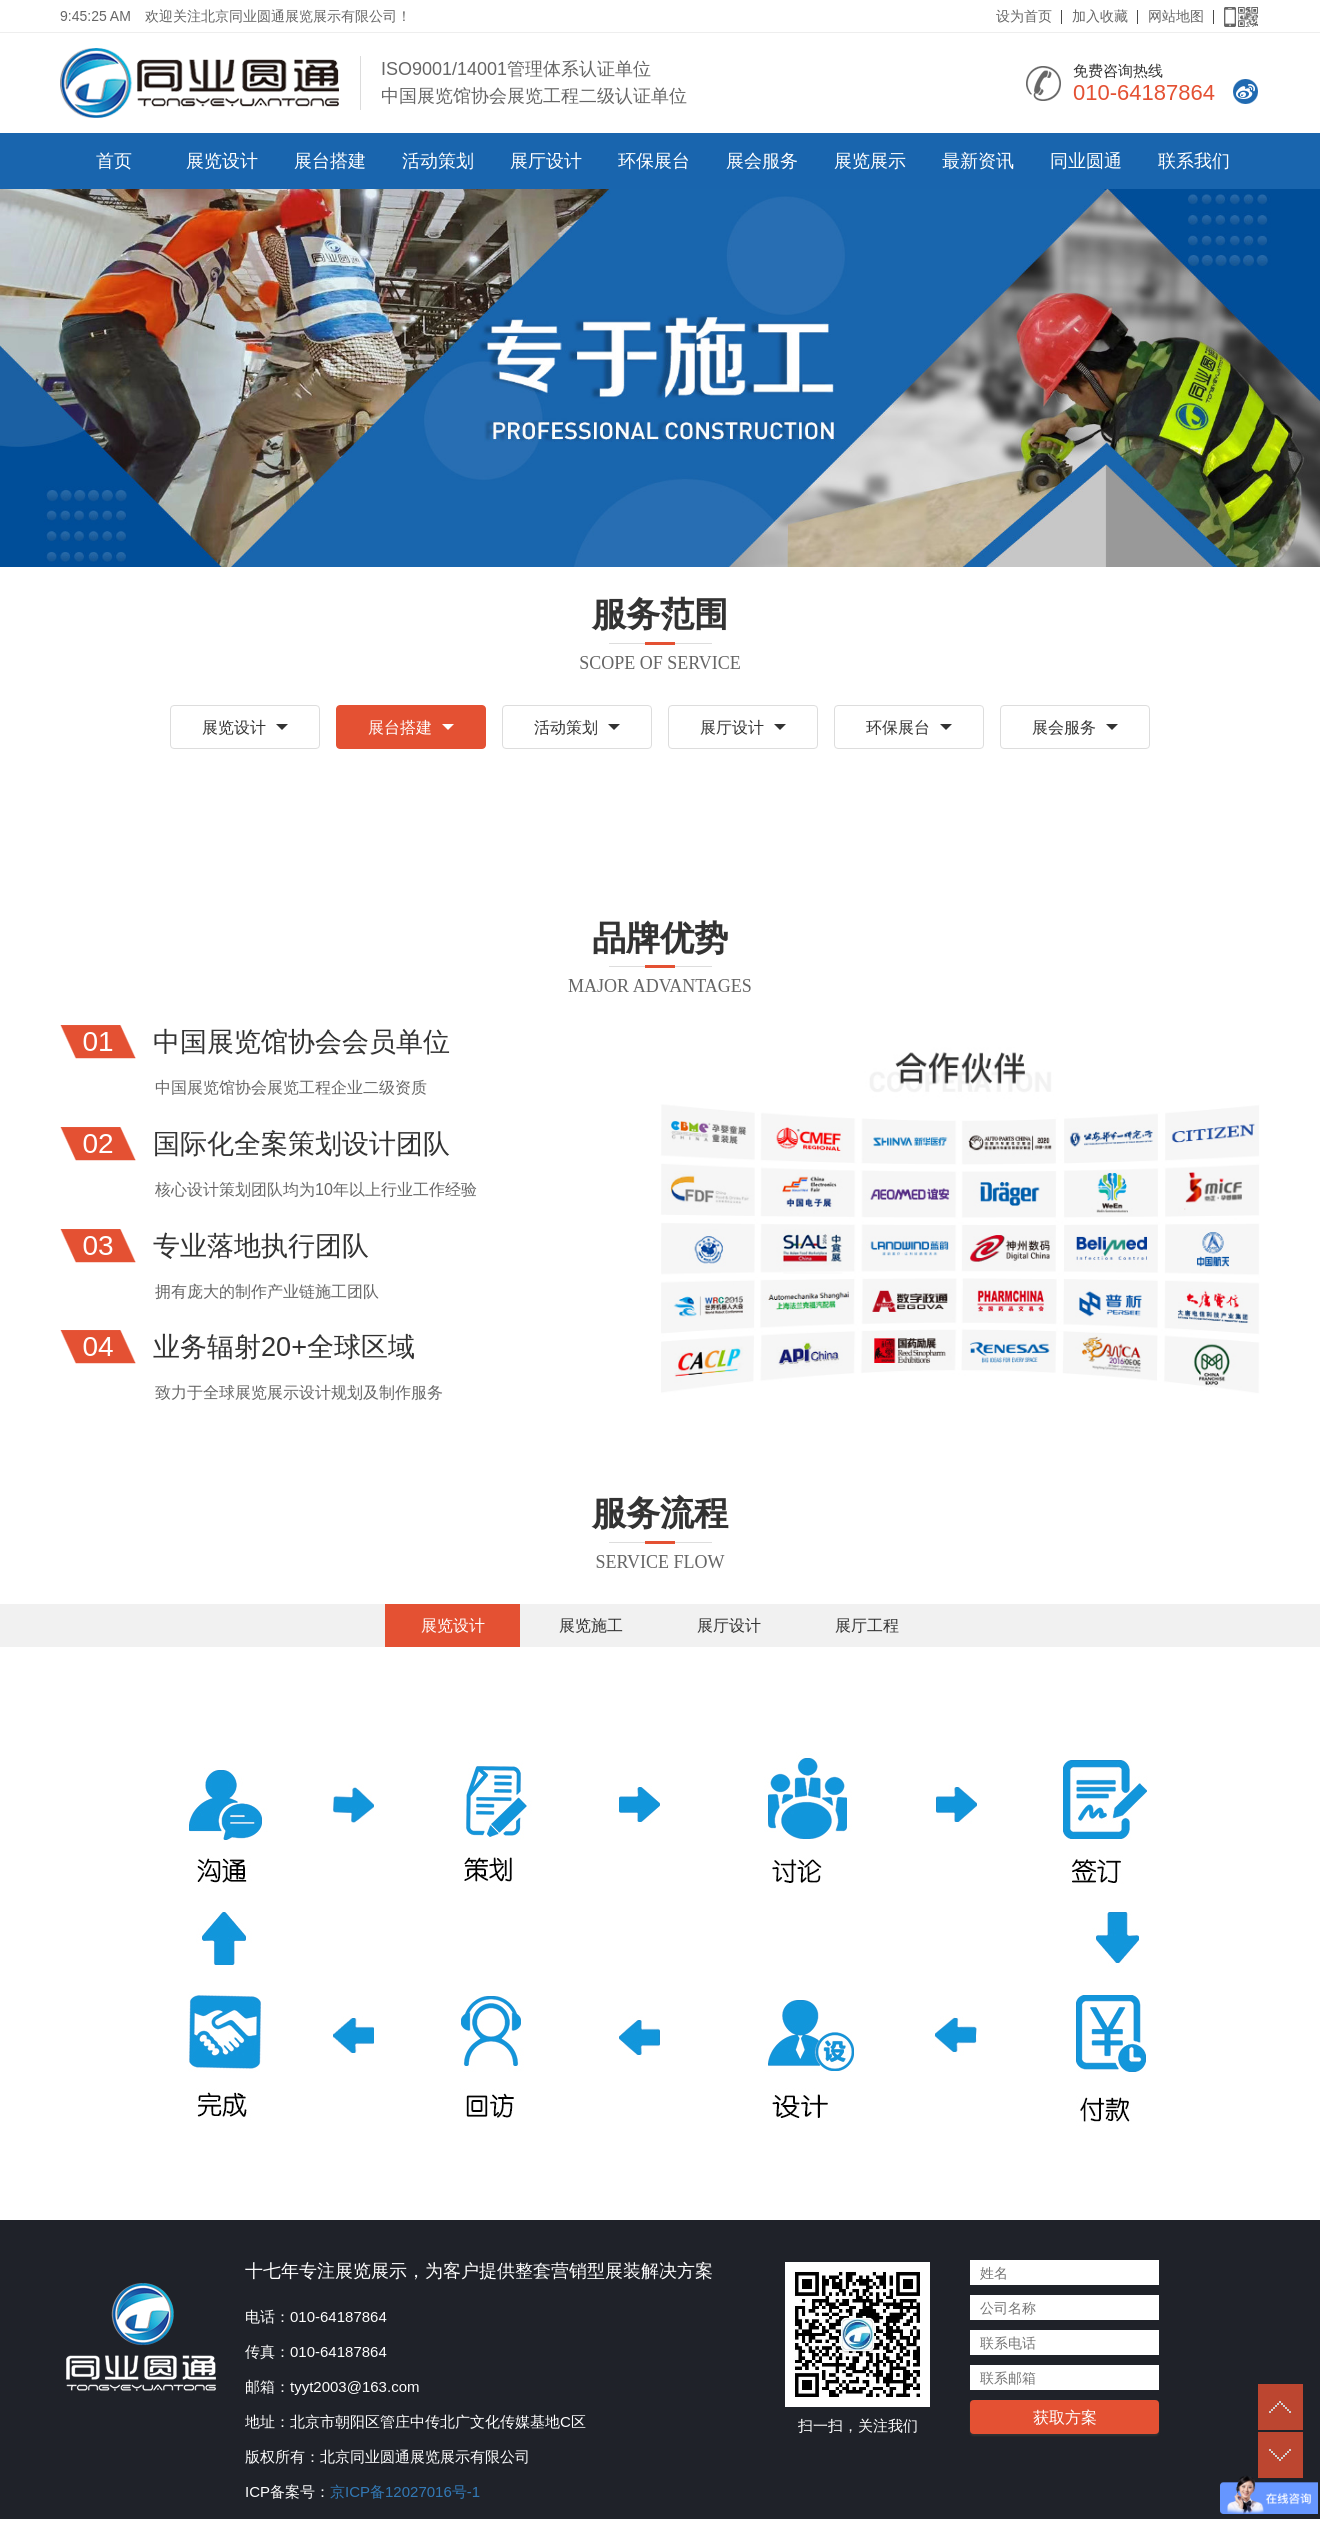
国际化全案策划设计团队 (307, 1144)
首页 (114, 161)
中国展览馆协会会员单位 (307, 1043)
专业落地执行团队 (265, 1246)
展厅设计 (546, 161)
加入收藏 (1100, 16)
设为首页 (1024, 16)
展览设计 (222, 161)
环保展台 (654, 161)
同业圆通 (1086, 161)
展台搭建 (330, 161)
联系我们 (1194, 161)
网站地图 (1176, 16)
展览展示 (870, 161)
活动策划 (438, 161)
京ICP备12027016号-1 (405, 2493)
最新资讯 (978, 161)
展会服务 (762, 161)
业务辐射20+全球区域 (289, 1348)
